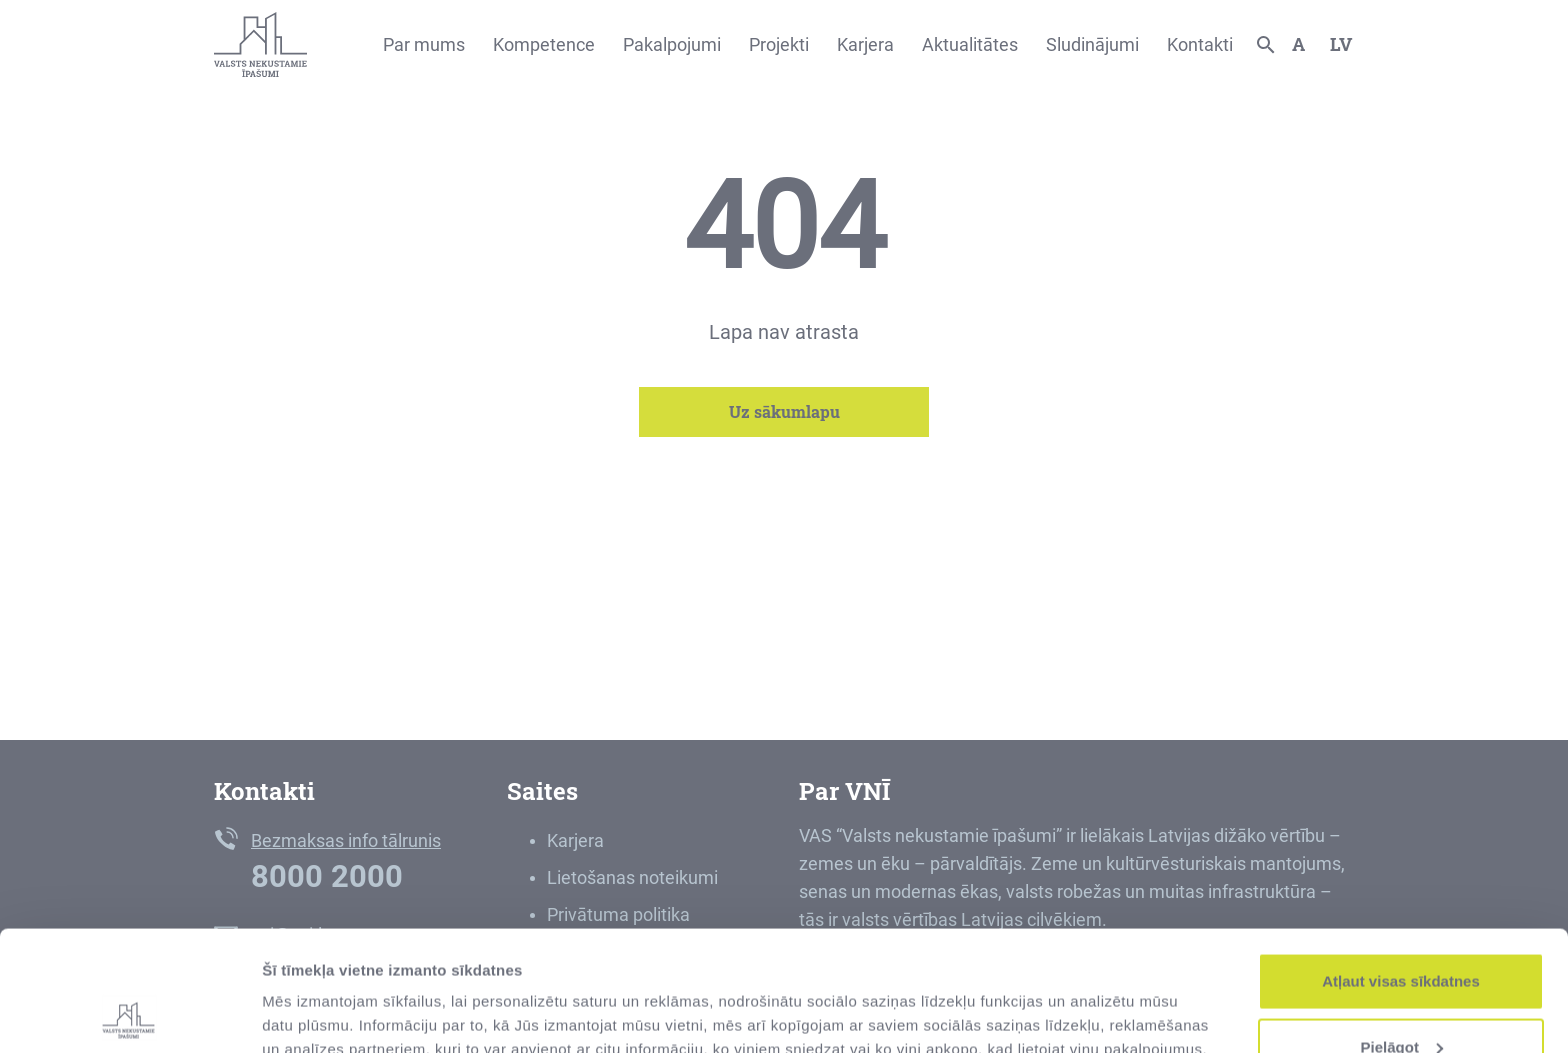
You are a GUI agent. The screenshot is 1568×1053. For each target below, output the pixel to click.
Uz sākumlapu (784, 411)
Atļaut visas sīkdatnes (1401, 868)
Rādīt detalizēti (315, 991)
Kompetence (544, 44)
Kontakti (1200, 44)
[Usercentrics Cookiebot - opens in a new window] (129, 1014)
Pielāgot (1402, 934)
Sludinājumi (1092, 44)
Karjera (865, 44)
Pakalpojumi (672, 44)
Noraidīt (1401, 999)
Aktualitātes (970, 44)
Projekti (779, 44)
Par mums (424, 44)
